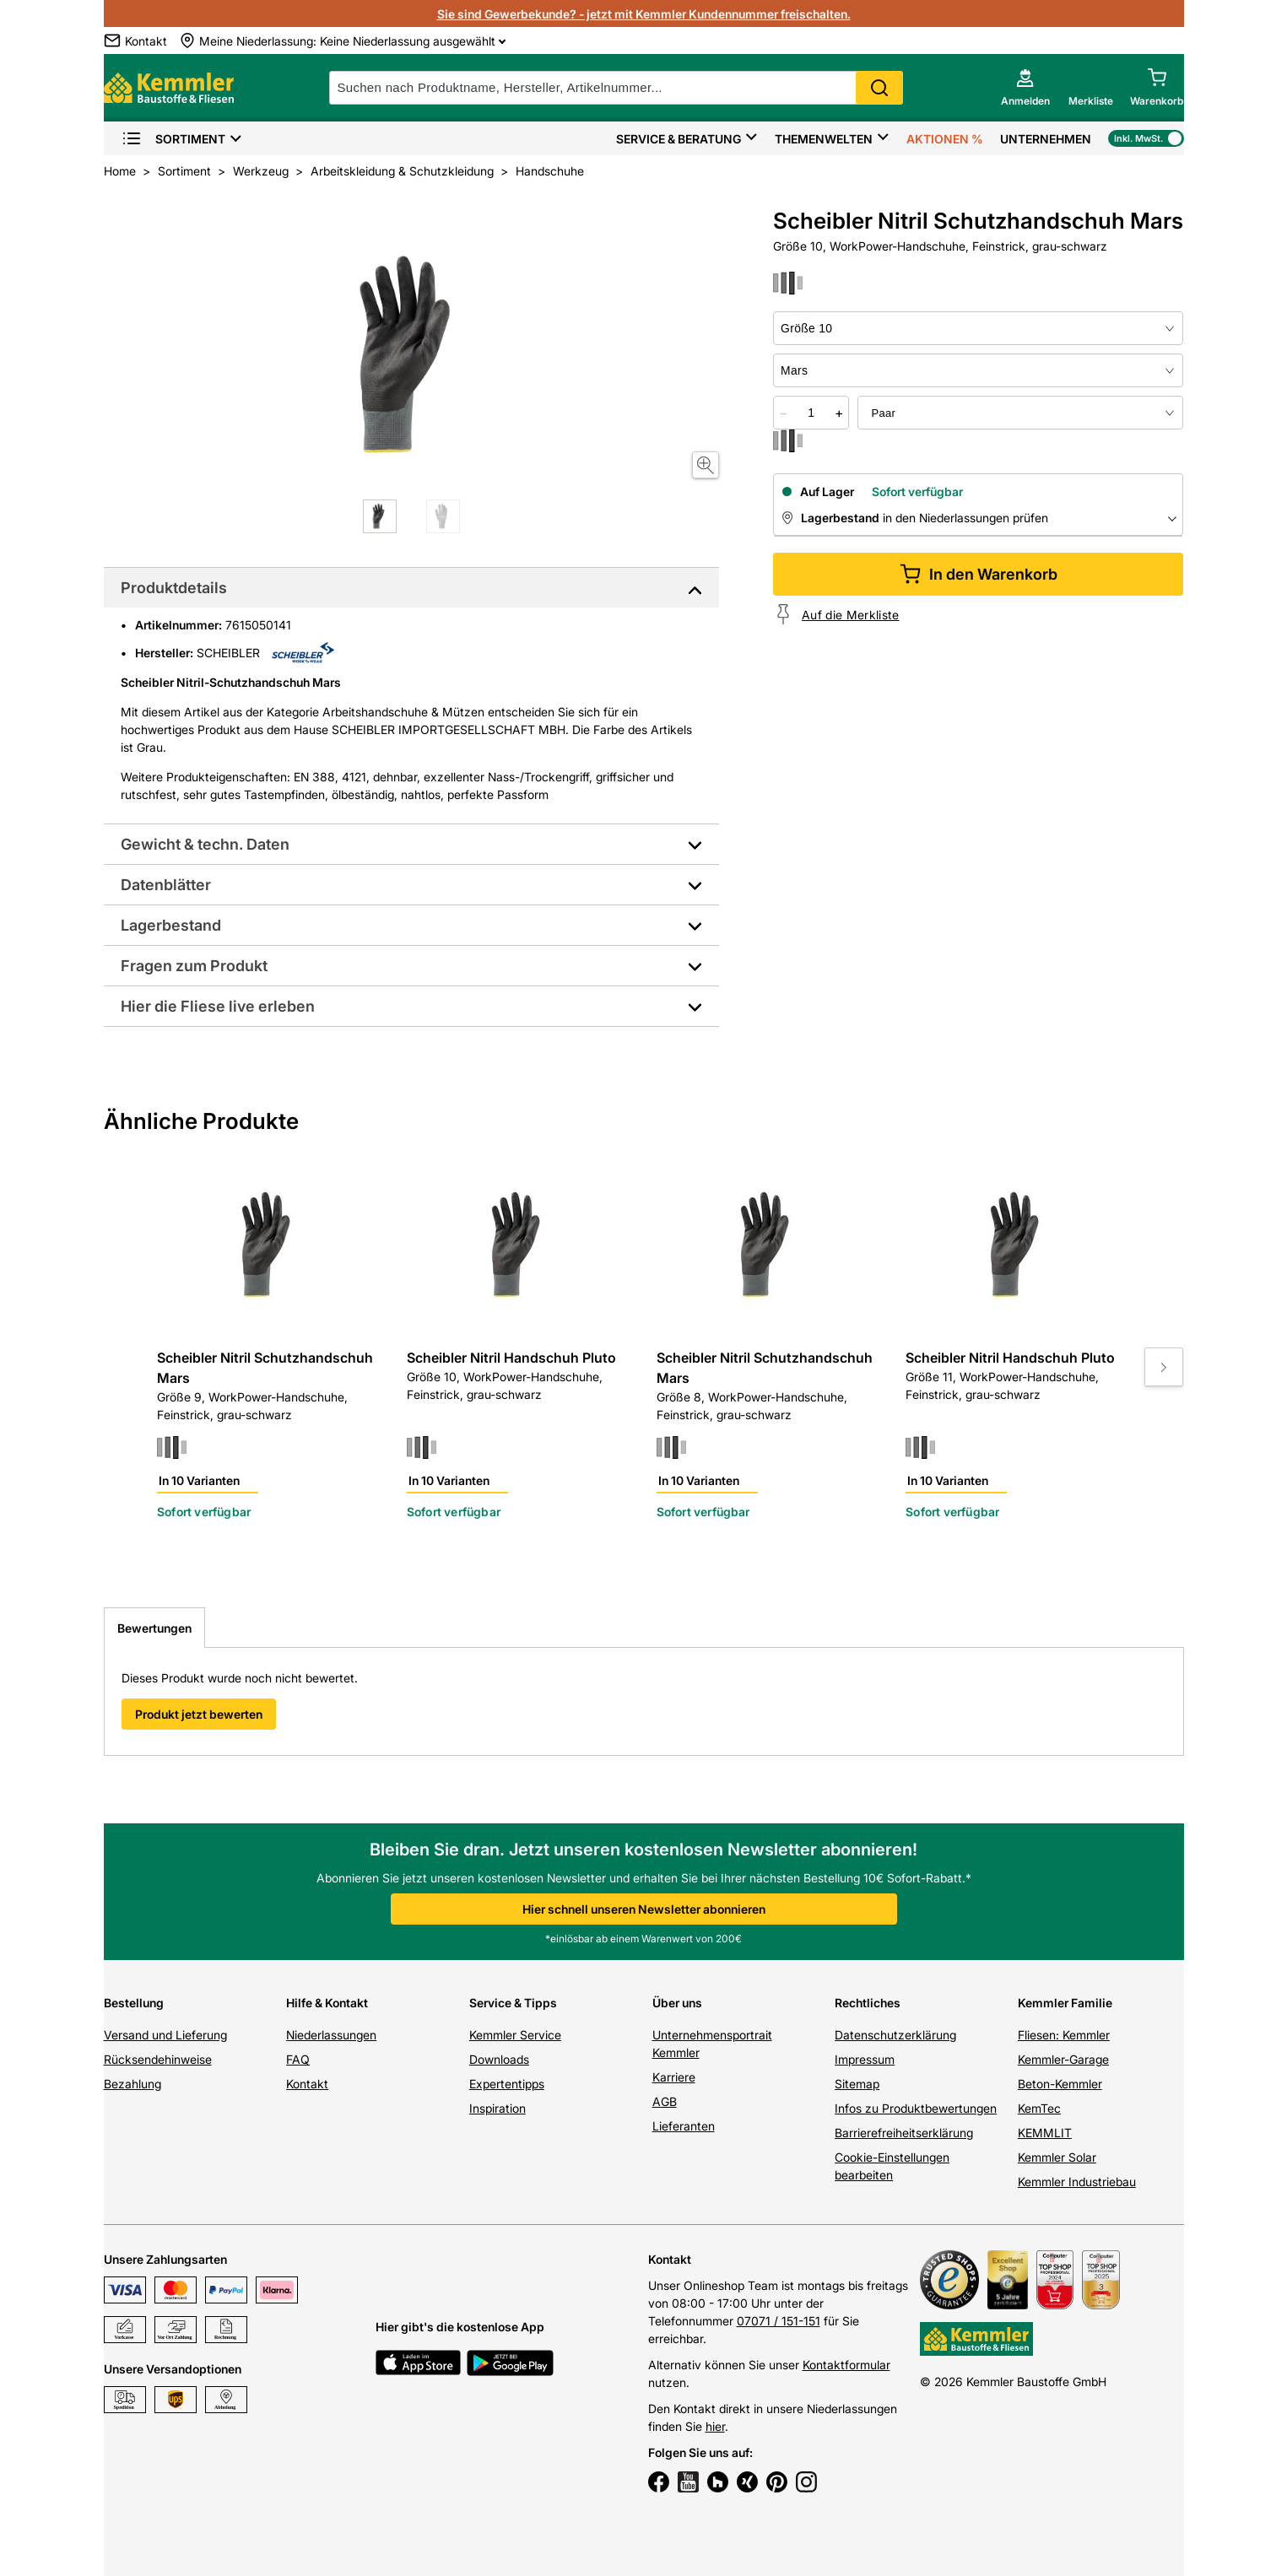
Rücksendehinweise (158, 2059)
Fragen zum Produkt (194, 966)
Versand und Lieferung (165, 2035)
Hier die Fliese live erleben (218, 1006)
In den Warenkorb (978, 574)
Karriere (673, 2077)
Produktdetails (174, 588)
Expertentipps (506, 2083)
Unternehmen (1045, 139)
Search (879, 88)
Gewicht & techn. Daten (205, 844)
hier (715, 2426)
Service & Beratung (678, 139)
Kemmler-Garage (1063, 2059)
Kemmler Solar (1057, 2157)
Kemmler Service (515, 2035)
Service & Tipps (513, 2002)
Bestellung (134, 2002)
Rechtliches (867, 2002)
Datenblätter (166, 885)
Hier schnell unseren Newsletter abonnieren (643, 1909)
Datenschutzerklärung (895, 2035)
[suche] (616, 88)
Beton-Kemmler (1060, 2083)
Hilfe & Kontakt (327, 2002)
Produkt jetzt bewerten (198, 1714)
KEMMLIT (1045, 2132)
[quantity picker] (811, 413)
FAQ (298, 2059)
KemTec (1039, 2108)
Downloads (499, 2059)
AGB (664, 2101)
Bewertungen (154, 1628)
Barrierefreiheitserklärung (904, 2132)
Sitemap (857, 2083)
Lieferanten (683, 2126)
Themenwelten (824, 139)
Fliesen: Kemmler (1064, 2035)
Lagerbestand (171, 925)
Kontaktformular (846, 2364)
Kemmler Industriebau (1077, 2181)
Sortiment (173, 138)
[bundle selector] (1020, 412)
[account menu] (1025, 88)
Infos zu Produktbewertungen (916, 2108)
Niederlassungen (331, 2035)
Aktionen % (944, 139)
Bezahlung (132, 2083)
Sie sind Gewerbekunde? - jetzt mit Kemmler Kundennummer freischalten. (644, 14)
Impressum (865, 2059)
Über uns (677, 2002)
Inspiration (497, 2108)
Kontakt (307, 2083)
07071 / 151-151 (778, 2321)
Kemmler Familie (1065, 2002)
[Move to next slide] (1163, 1366)
